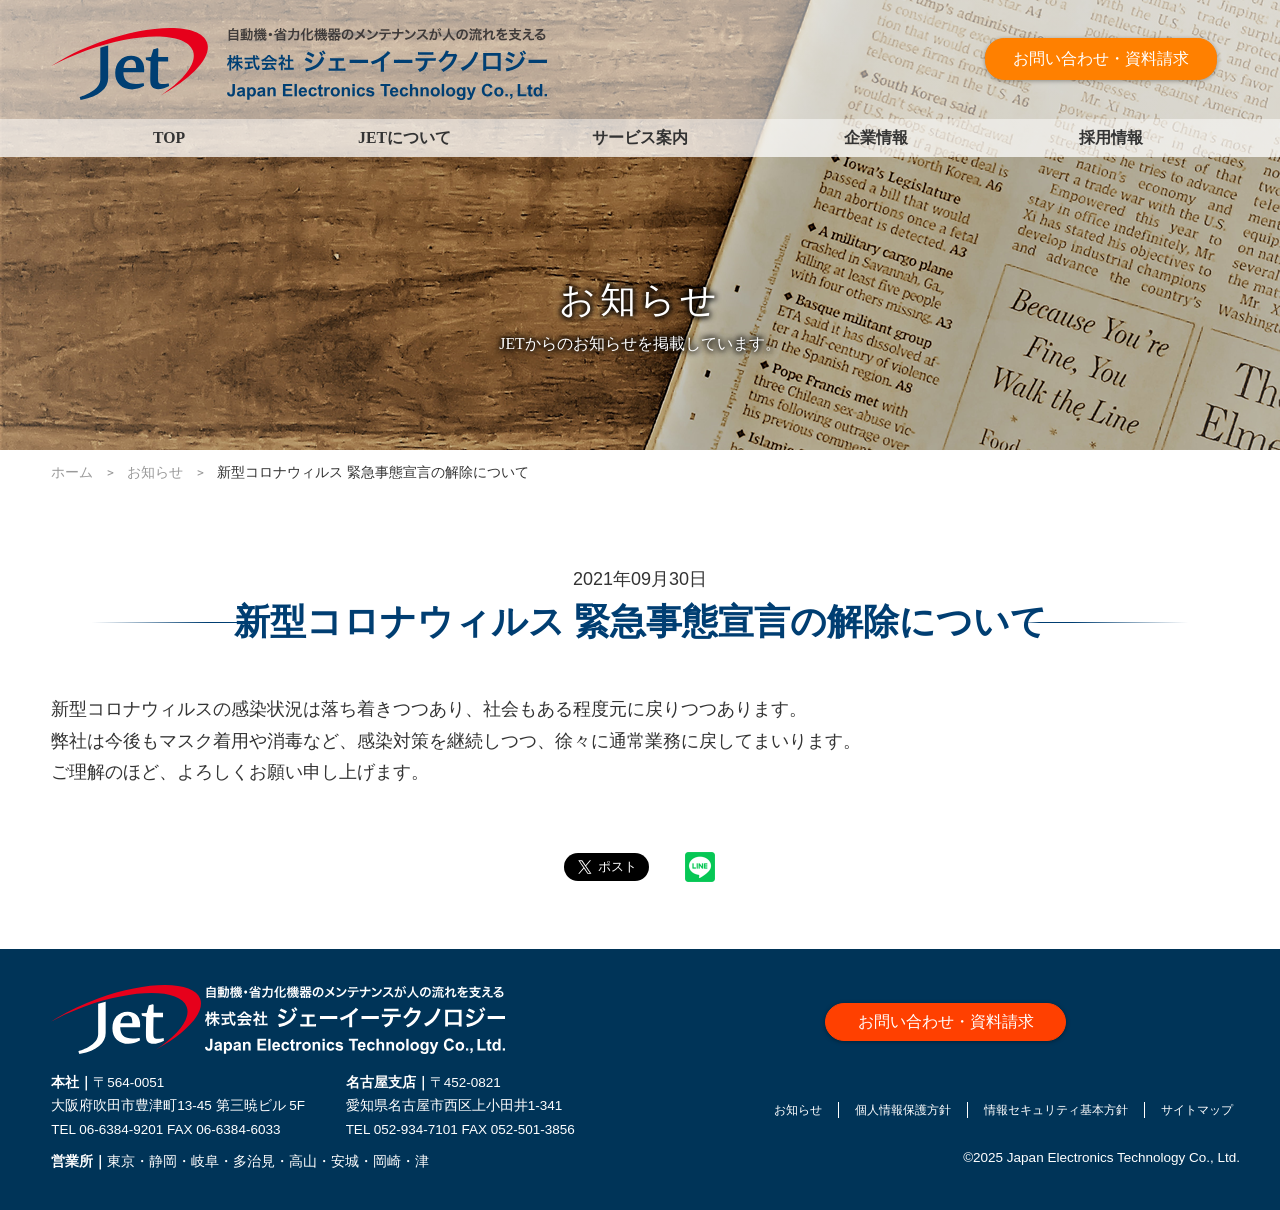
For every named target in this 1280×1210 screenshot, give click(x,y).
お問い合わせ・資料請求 (1103, 59)
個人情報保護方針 (858, 1114)
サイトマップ (1198, 1114)
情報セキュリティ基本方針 (1035, 1114)
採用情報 (1111, 137)
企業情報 (876, 137)
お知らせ (737, 1114)
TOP (169, 137)
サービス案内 (640, 137)
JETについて (404, 137)
